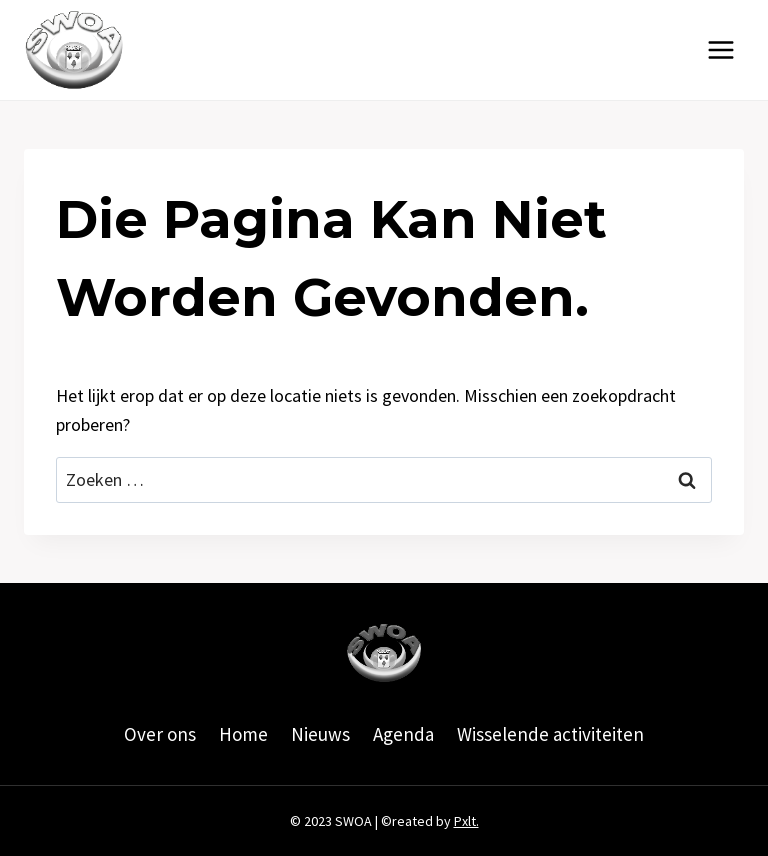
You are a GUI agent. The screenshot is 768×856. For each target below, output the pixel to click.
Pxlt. (466, 821)
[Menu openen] (720, 49)
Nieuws (320, 734)
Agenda (403, 734)
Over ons (160, 734)
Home (243, 734)
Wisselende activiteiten (550, 734)
